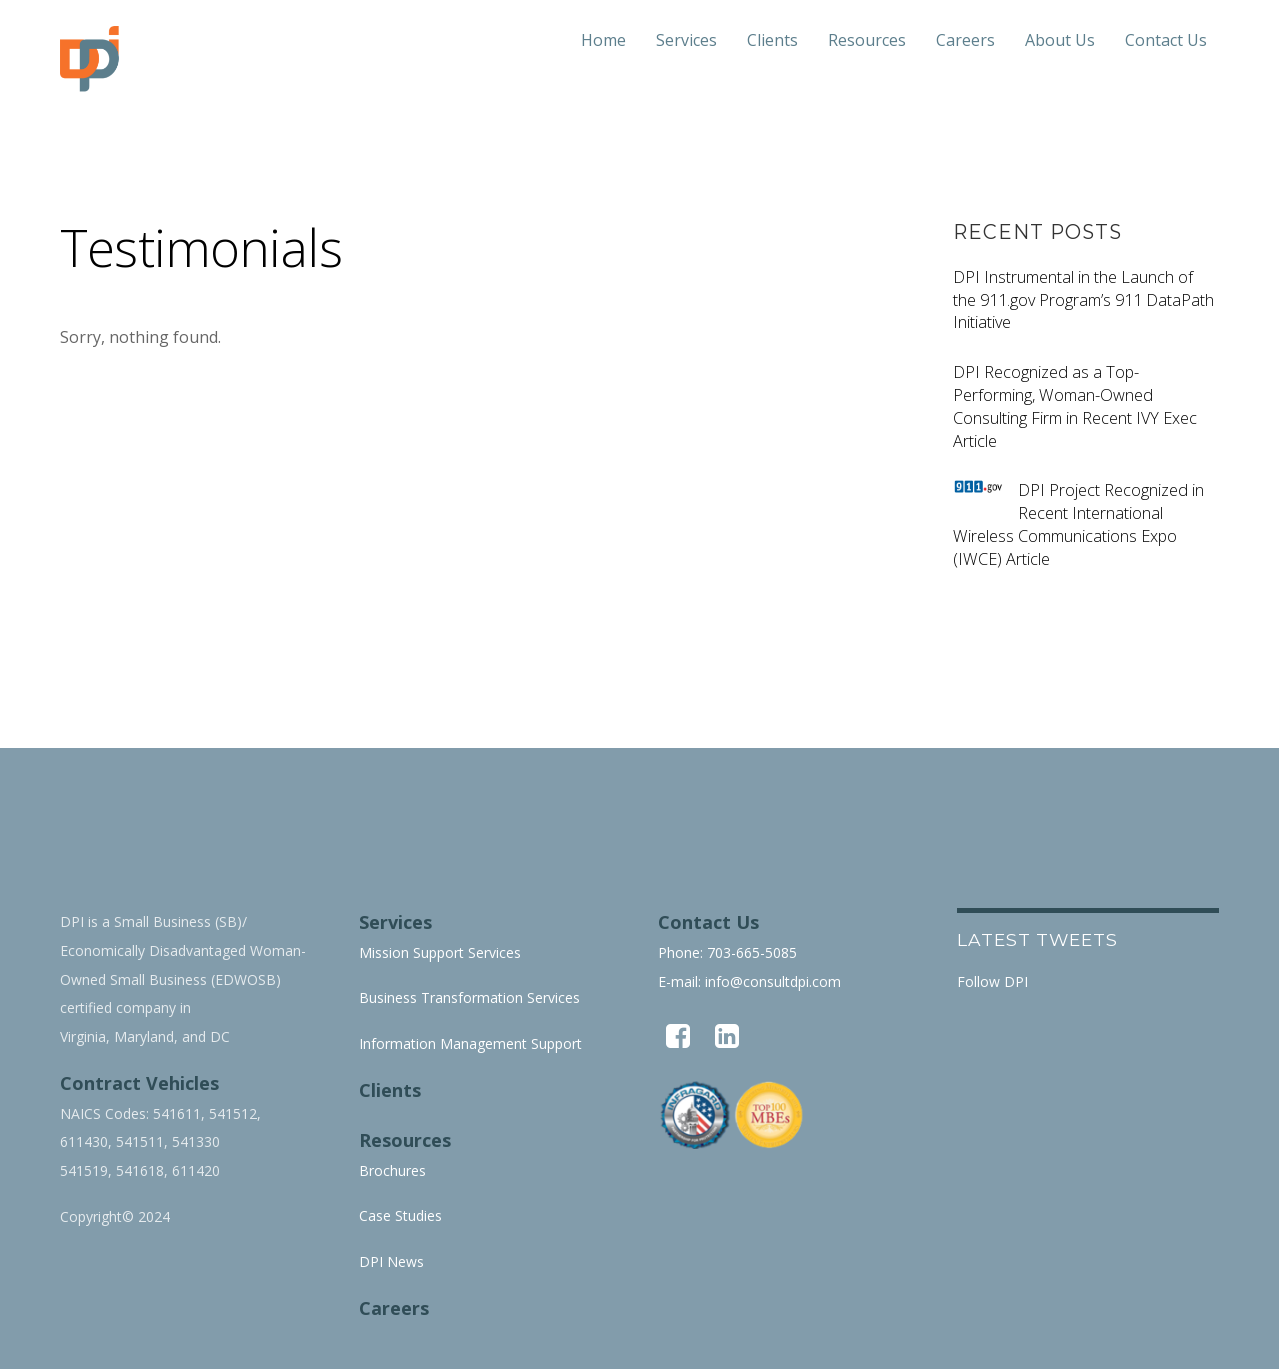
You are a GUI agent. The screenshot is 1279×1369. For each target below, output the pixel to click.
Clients (772, 40)
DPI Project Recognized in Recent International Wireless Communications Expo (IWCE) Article (1078, 524)
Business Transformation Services (469, 997)
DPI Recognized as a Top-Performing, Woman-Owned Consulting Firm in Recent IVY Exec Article (1075, 406)
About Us (1060, 40)
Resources (867, 40)
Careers (965, 40)
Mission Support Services (440, 952)
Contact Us (1166, 40)
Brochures (392, 1170)
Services (686, 40)
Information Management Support (470, 1043)
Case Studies (400, 1215)
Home (603, 40)
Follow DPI (992, 981)
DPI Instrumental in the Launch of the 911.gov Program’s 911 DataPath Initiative (1083, 300)
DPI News (391, 1261)
